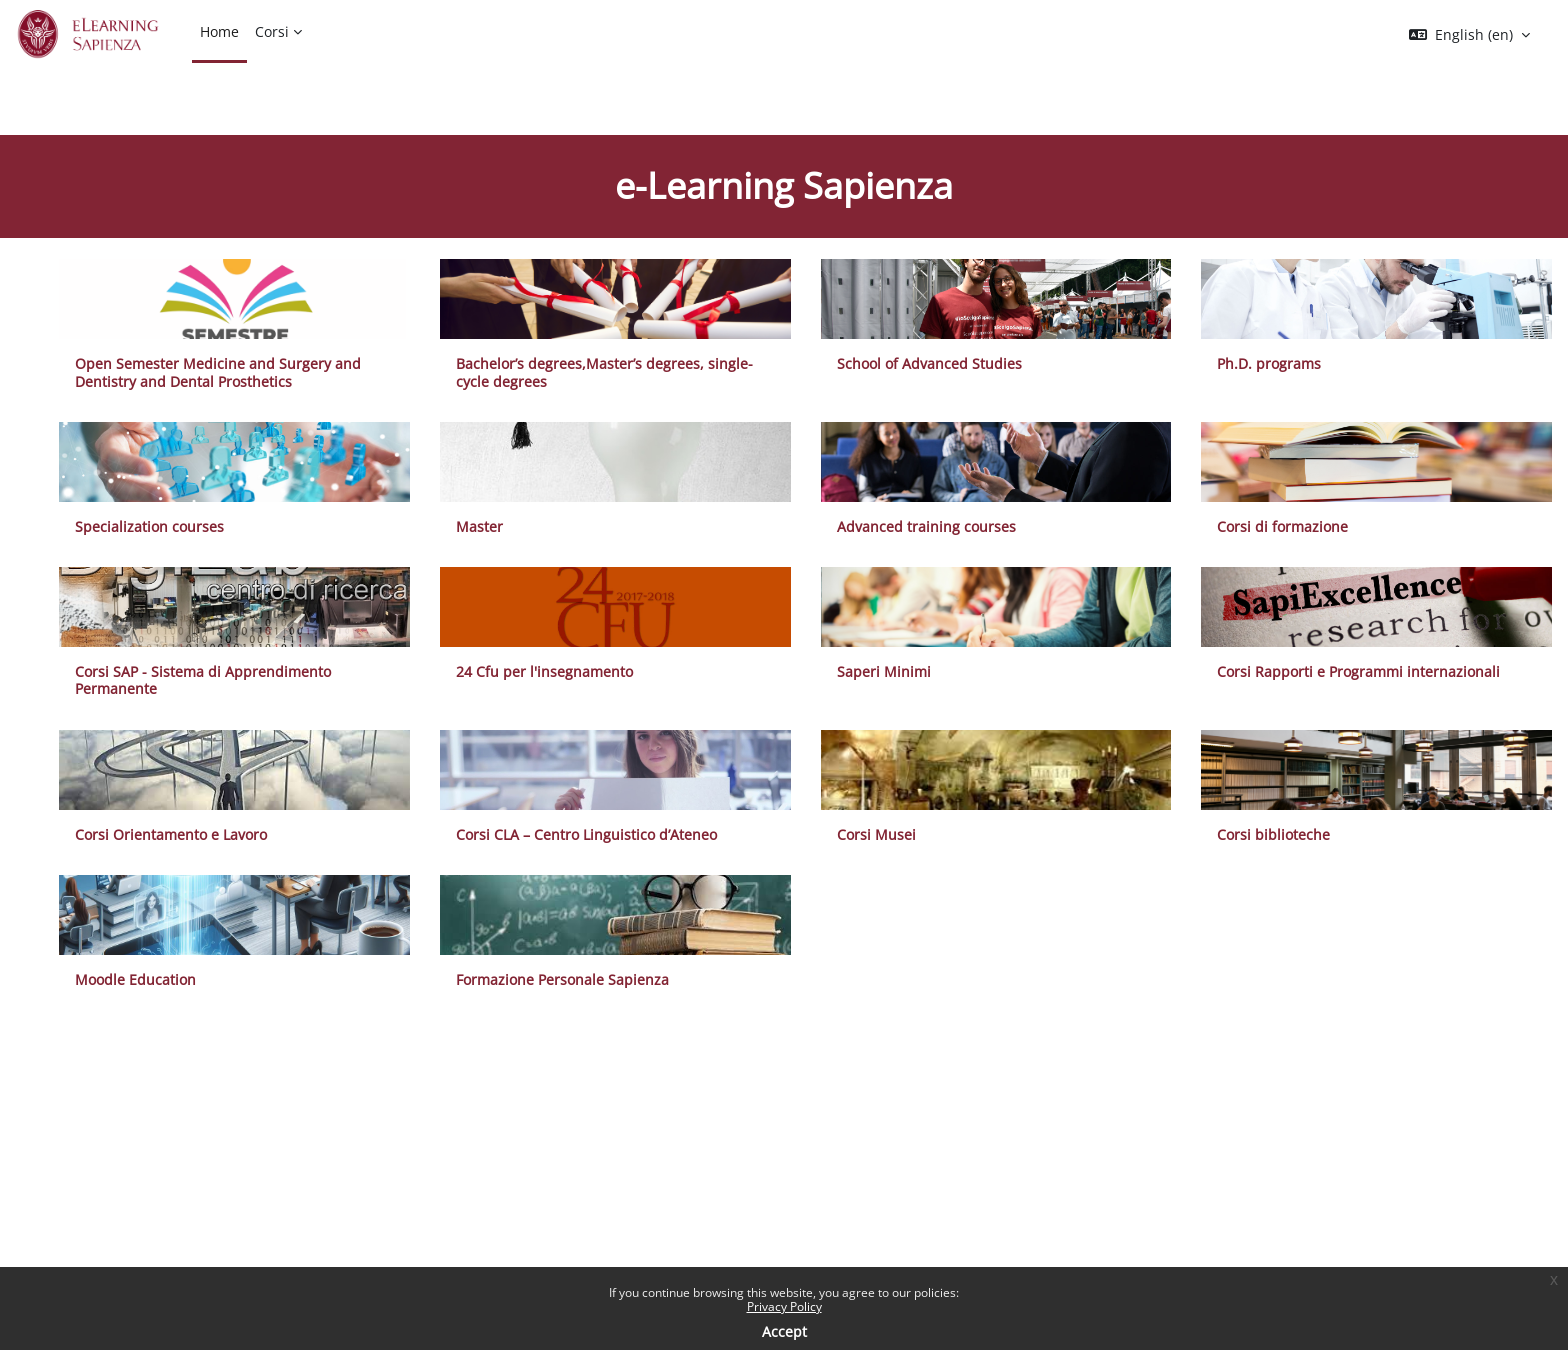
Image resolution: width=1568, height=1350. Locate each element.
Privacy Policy (784, 1306)
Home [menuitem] (219, 31)
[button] (1469, 35)
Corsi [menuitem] (272, 31)
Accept (784, 1331)
